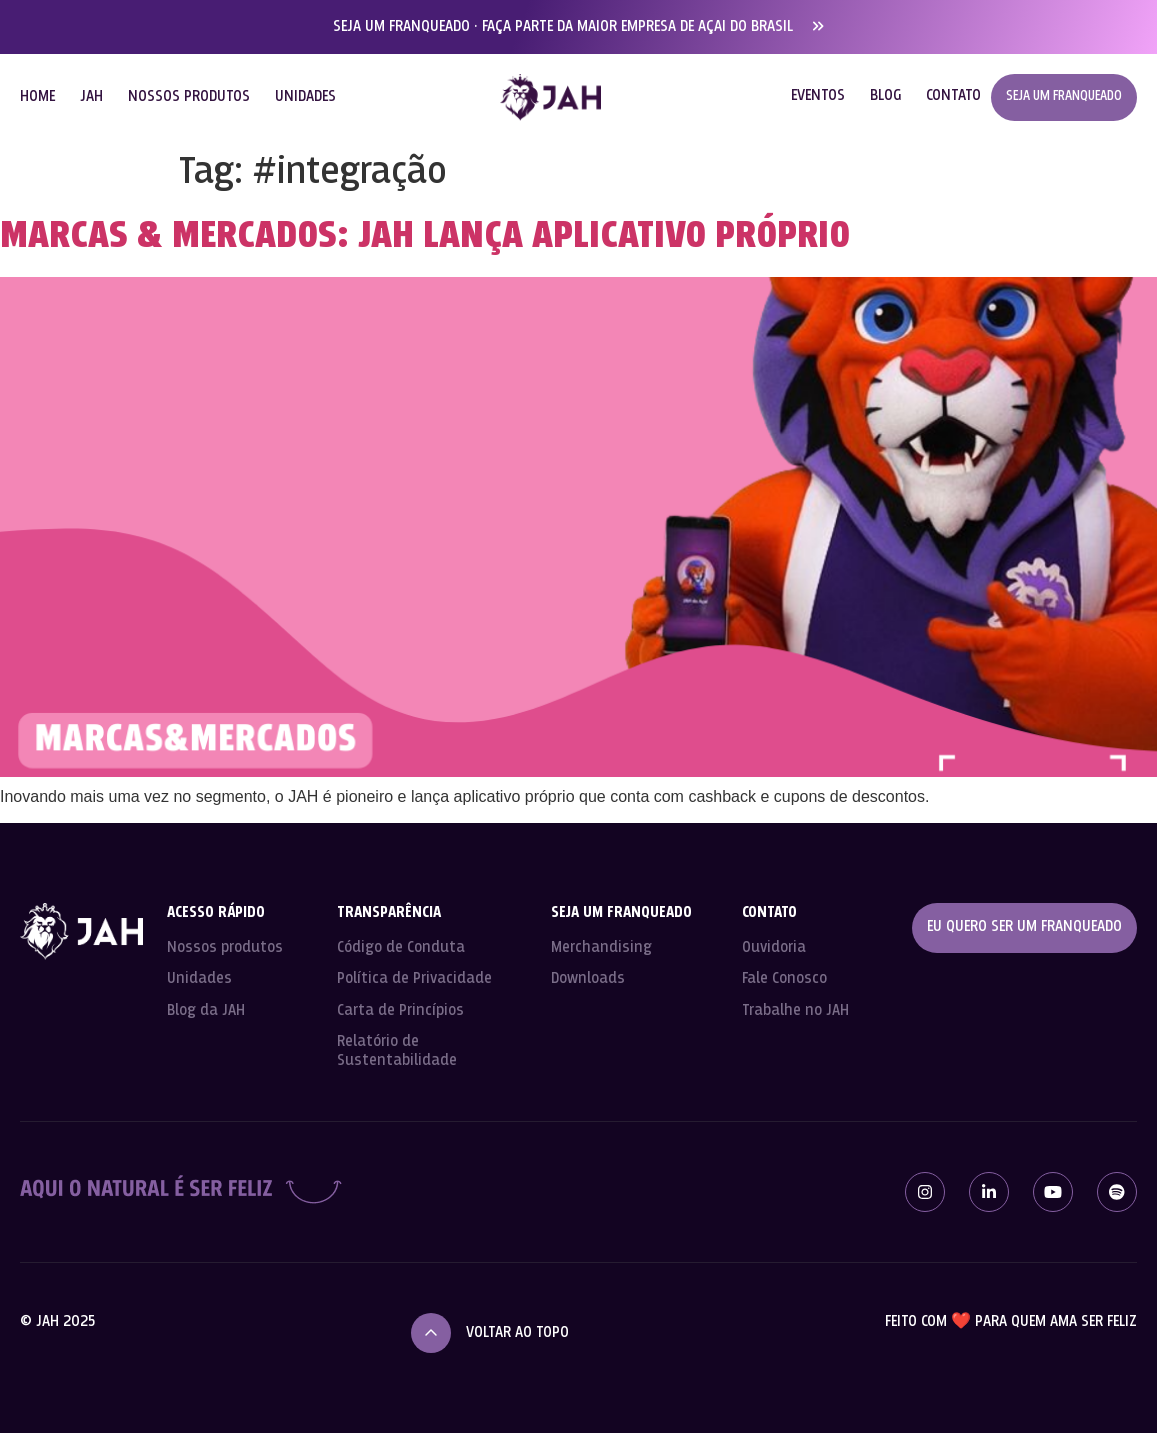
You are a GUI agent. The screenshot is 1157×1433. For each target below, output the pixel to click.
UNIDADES (305, 97)
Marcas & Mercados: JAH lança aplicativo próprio (425, 237)
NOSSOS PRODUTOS (189, 97)
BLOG (885, 96)
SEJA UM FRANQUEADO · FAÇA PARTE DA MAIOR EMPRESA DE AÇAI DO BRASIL (563, 27)
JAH (91, 97)
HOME (37, 97)
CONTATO (953, 96)
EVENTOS (818, 96)
